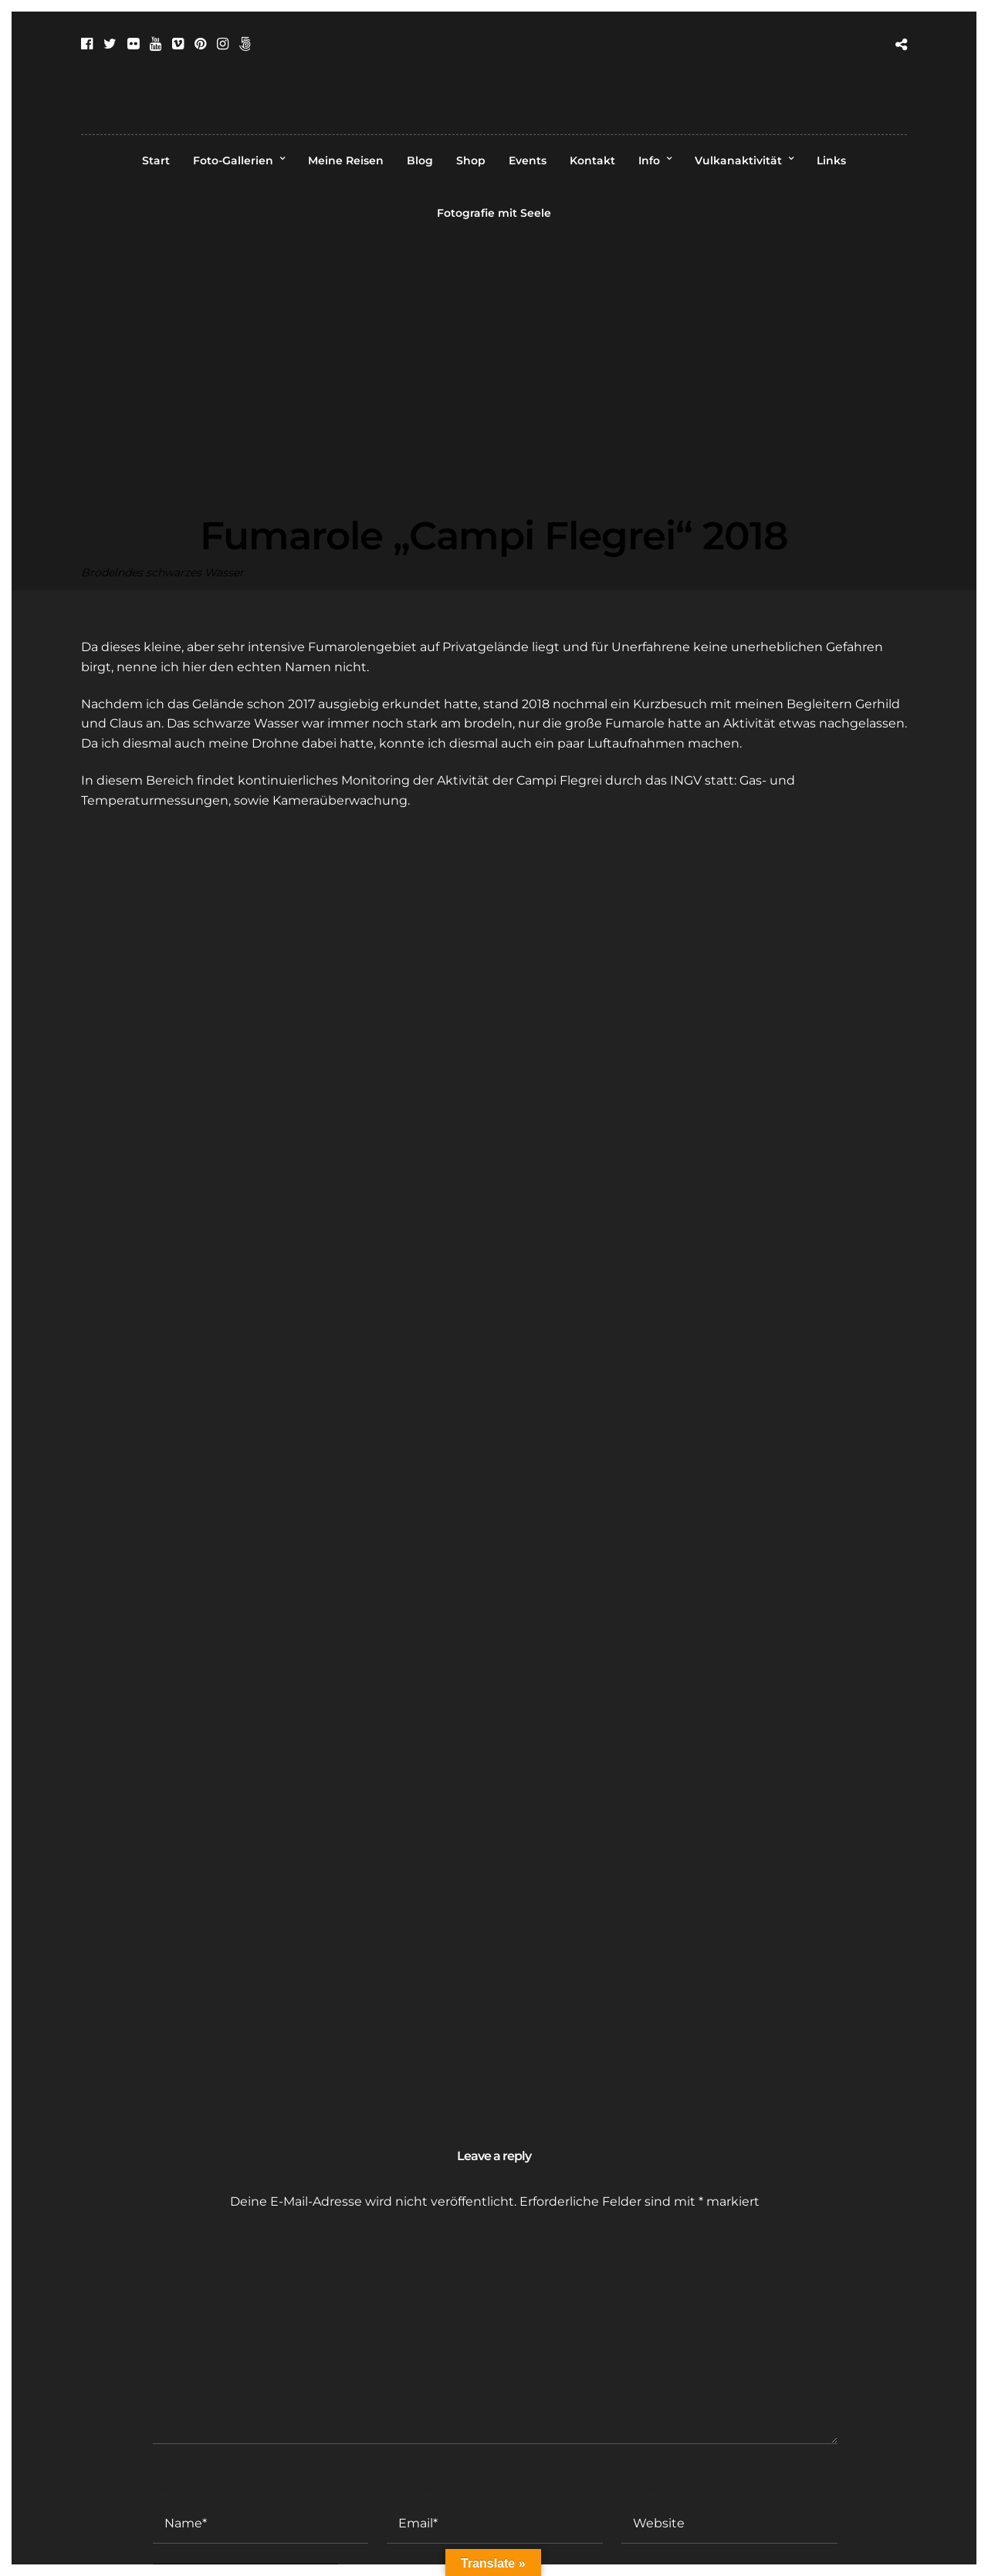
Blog (420, 160)
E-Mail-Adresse (436, 2487)
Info (649, 160)
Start (156, 160)
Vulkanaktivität (738, 160)
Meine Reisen (346, 160)
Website (645, 2487)
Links (831, 160)
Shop (471, 160)
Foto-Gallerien (233, 160)
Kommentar (192, 2253)
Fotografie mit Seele (494, 213)
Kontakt (592, 160)
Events (527, 160)
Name (172, 2487)
